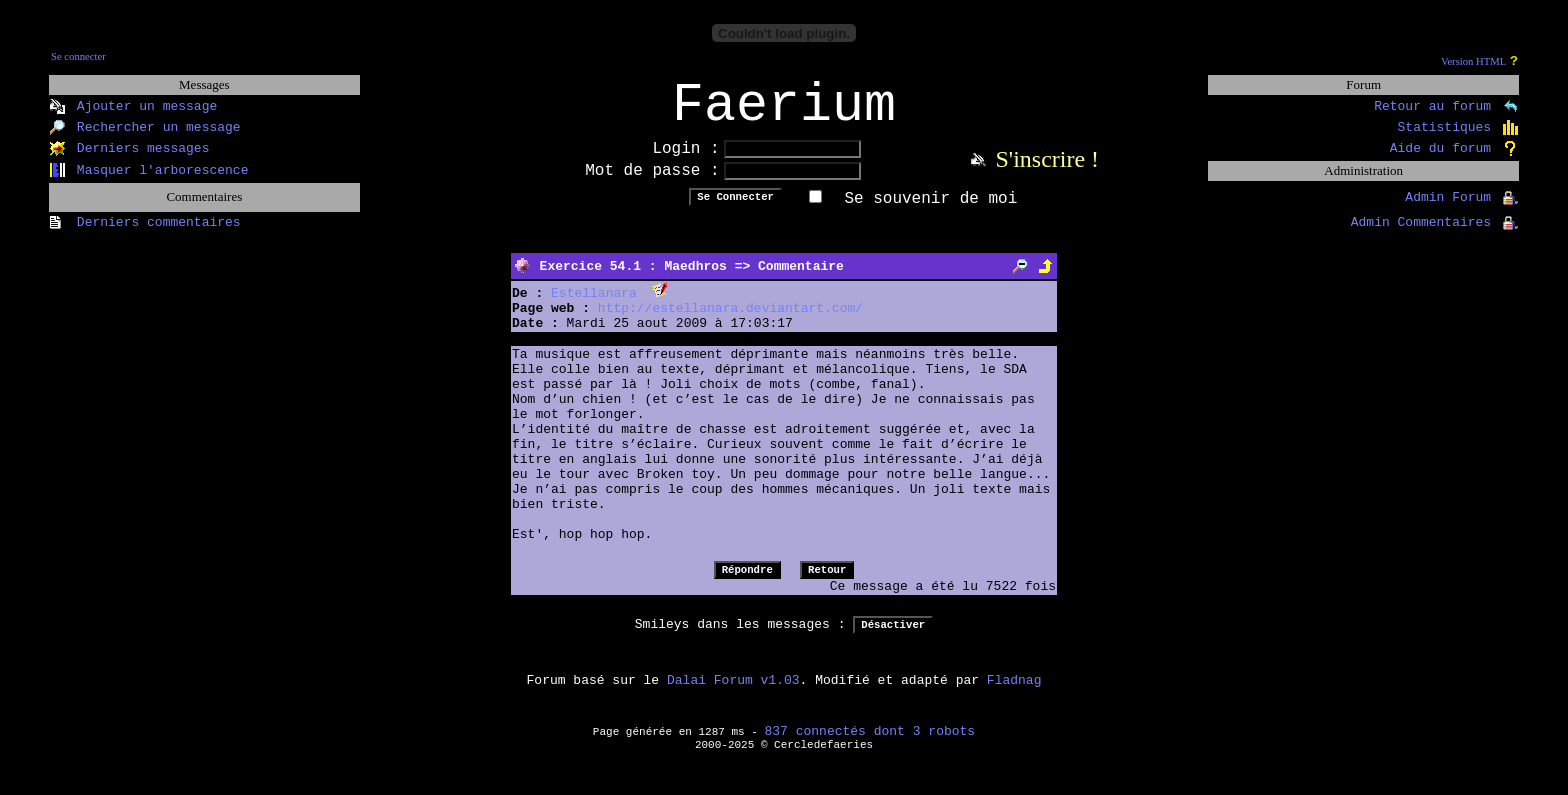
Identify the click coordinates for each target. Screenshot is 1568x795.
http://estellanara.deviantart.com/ (730, 321)
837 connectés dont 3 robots (870, 744)
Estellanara (594, 306)
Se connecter (78, 56)
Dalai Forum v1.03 (733, 693)
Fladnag (1014, 693)
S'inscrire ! (1047, 172)
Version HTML (1473, 61)
